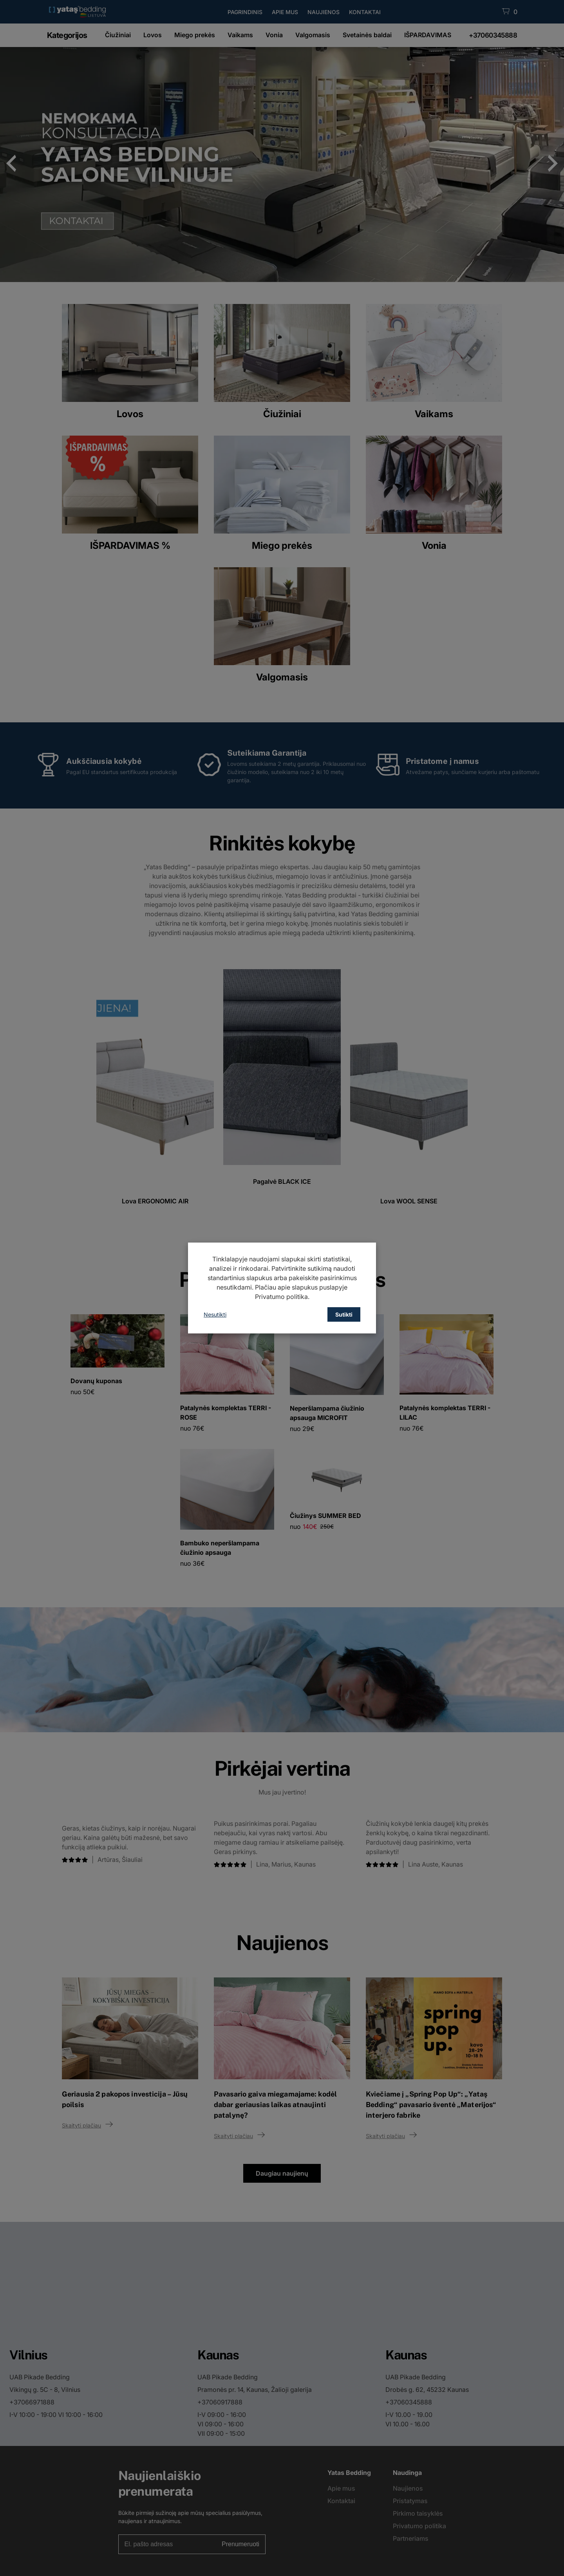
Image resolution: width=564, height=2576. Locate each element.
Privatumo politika (281, 1297)
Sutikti (343, 1314)
